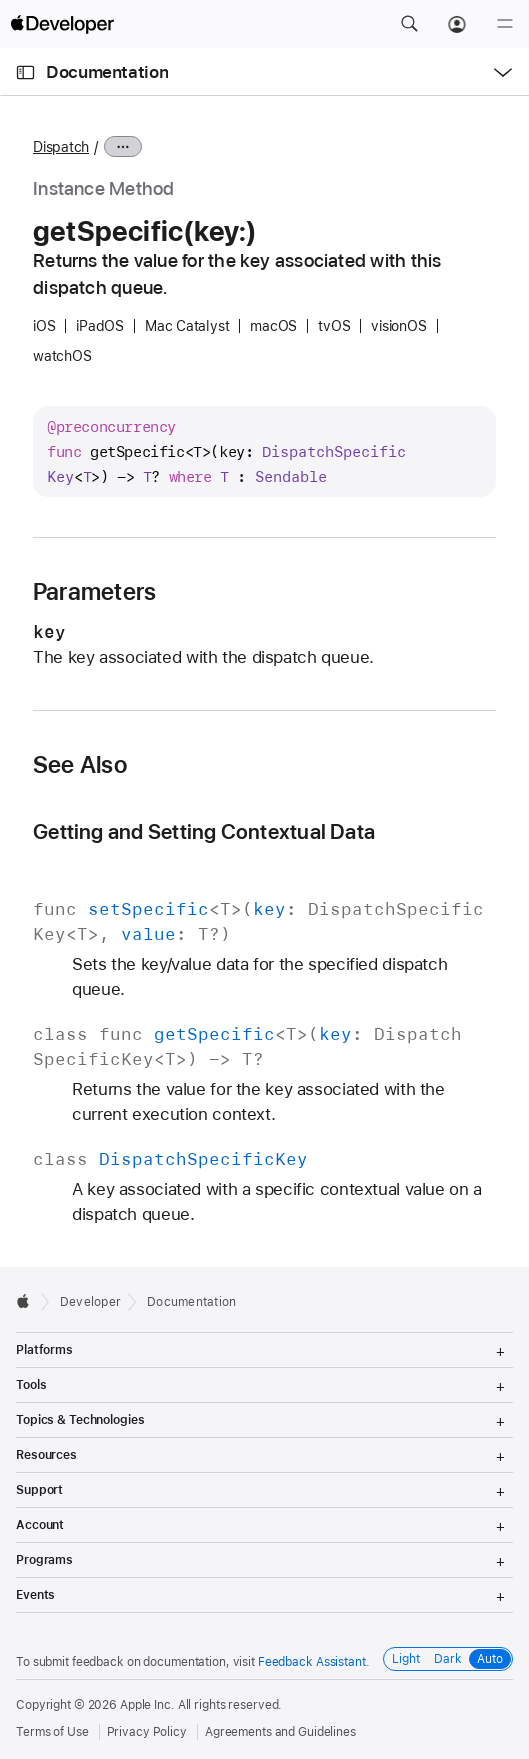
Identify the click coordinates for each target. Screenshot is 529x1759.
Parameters (94, 592)
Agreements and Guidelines (280, 1732)
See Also (80, 765)
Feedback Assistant (312, 1662)
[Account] (457, 24)
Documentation (107, 72)
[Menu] (505, 24)
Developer (90, 1302)
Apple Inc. (147, 1705)
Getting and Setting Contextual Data (204, 831)
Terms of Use (52, 1732)
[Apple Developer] (62, 24)
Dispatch (61, 147)
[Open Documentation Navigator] (25, 72)
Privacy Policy (147, 1732)
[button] (409, 24)
